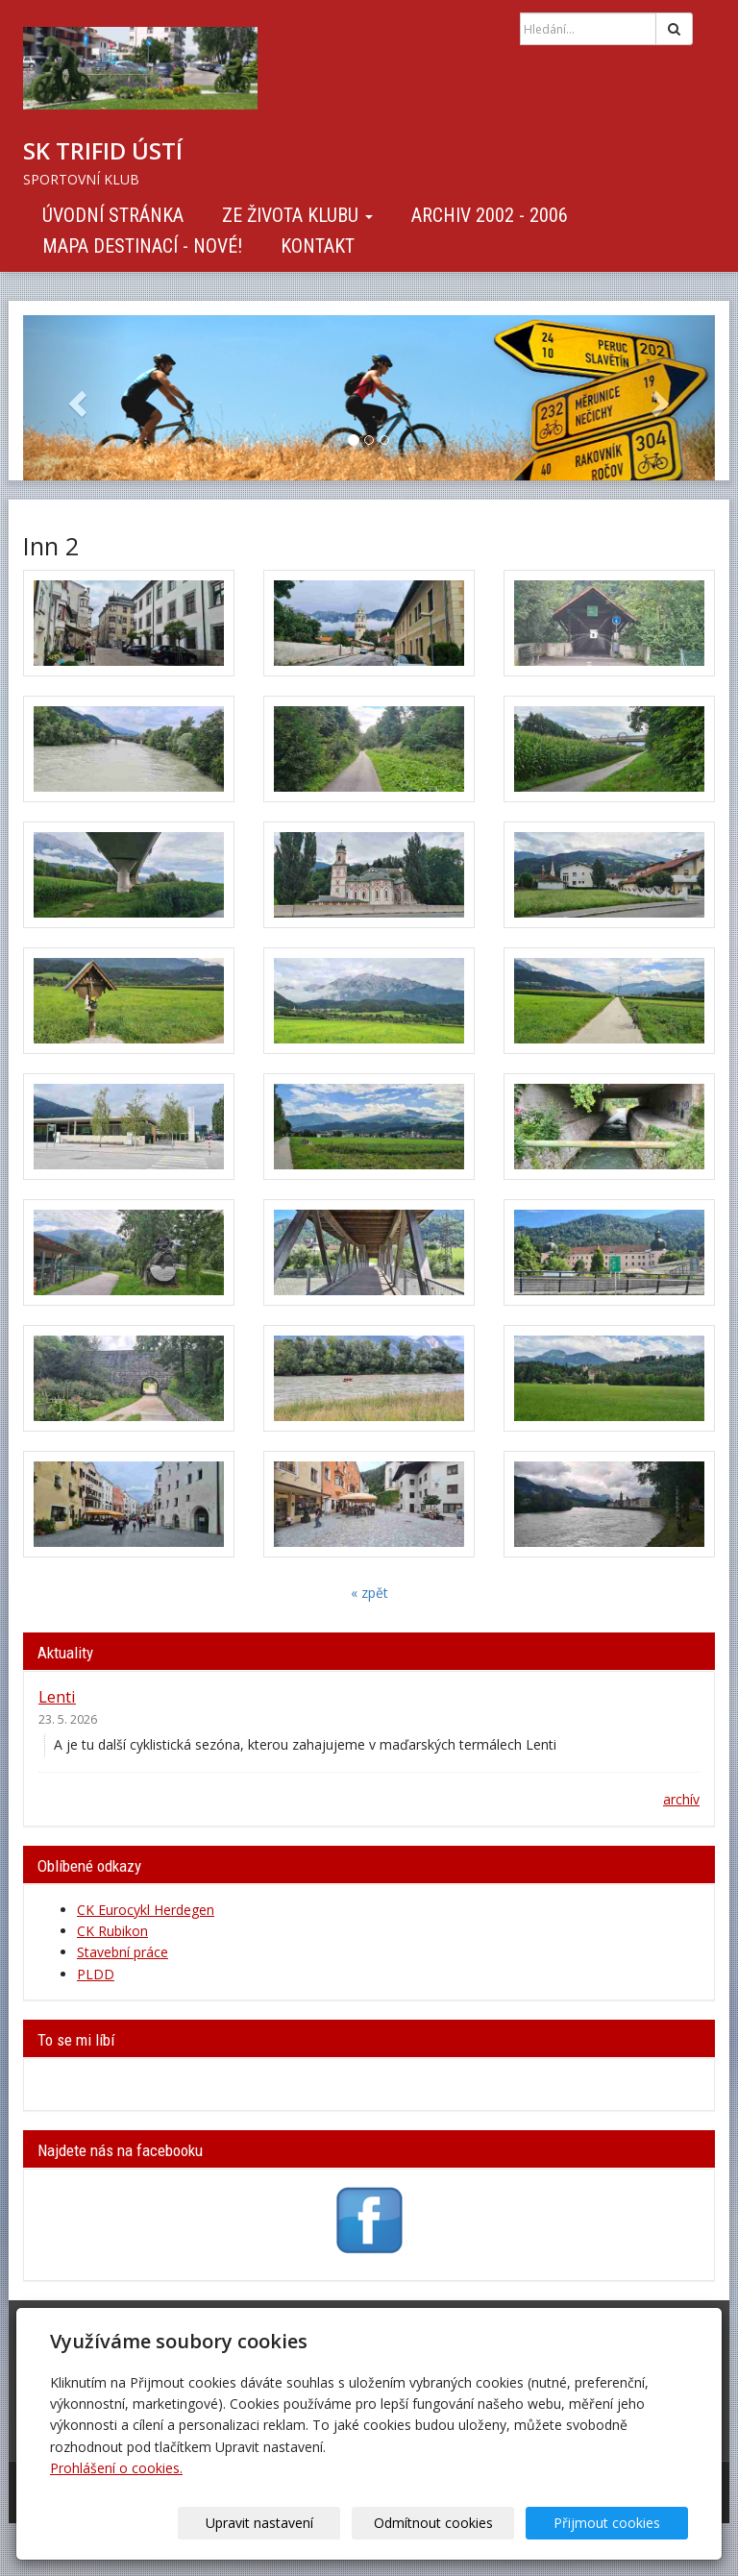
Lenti (57, 1696)
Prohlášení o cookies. (116, 2468)
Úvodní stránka (113, 215)
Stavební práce (122, 1952)
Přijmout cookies (614, 2523)
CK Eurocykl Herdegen (145, 1910)
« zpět (369, 1592)
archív (681, 1799)
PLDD (95, 1974)
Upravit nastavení (297, 2523)
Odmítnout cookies (455, 2523)
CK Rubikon (112, 1931)
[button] (75, 397)
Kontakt (318, 246)
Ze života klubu (297, 215)
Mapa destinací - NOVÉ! (142, 246)
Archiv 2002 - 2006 (489, 215)
